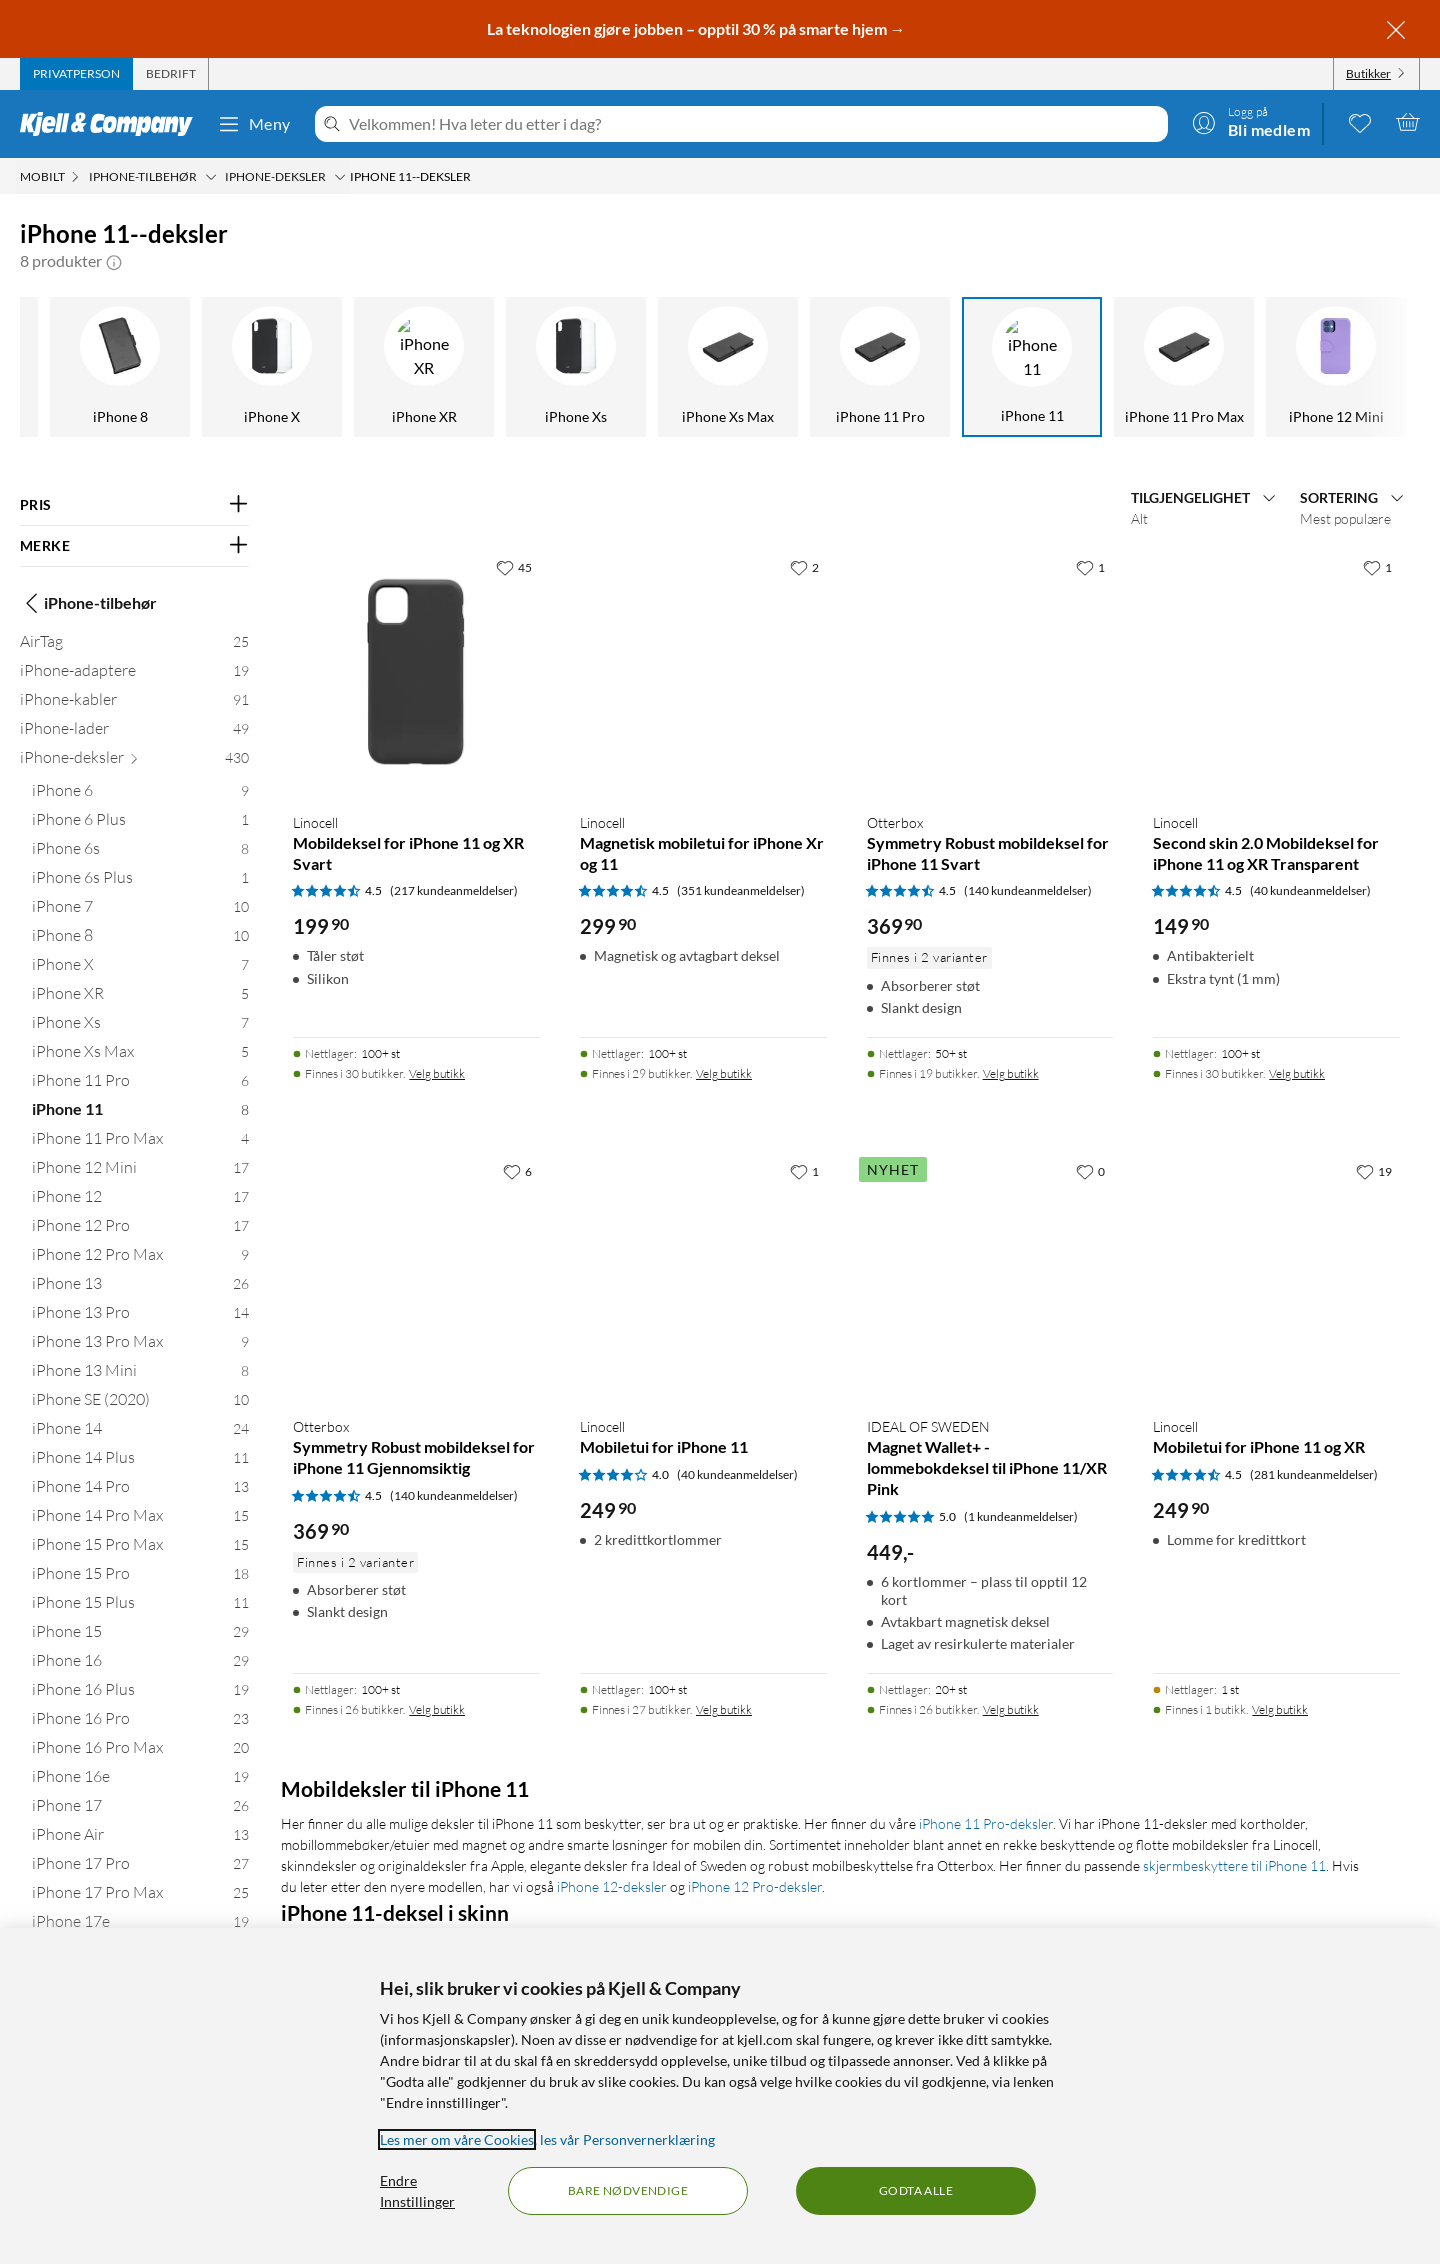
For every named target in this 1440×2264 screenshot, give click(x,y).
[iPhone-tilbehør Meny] (211, 177)
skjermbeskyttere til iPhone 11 (1234, 1865)
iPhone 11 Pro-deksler (986, 1823)
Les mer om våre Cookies (457, 2139)
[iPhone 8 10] (140, 939)
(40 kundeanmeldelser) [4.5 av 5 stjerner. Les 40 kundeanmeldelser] (1310, 890)
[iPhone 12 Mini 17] (140, 1171)
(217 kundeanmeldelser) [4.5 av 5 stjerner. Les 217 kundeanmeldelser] (454, 890)
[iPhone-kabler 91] (134, 703)
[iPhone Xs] (264, 367)
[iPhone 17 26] (140, 1809)
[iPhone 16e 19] (140, 1780)
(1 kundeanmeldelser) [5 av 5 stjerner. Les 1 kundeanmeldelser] (1021, 1516)
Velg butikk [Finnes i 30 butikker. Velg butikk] (437, 1073)
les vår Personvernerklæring (627, 2139)
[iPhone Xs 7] (140, 1026)
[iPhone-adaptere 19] (134, 674)
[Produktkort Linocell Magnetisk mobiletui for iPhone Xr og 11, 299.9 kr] (703, 672)
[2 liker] (804, 567)
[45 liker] (514, 567)
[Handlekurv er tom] (1408, 122)
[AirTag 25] (134, 645)
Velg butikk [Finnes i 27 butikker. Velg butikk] (724, 1709)
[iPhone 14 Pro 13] (140, 1490)
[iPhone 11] (720, 367)
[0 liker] (1090, 1171)
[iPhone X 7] (140, 968)
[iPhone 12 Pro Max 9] (140, 1258)
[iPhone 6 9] (140, 794)
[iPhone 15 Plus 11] (140, 1606)
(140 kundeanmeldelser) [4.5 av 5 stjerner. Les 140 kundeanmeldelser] (1028, 890)
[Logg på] (1251, 122)
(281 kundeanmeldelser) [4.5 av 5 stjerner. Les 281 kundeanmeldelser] (1314, 1474)
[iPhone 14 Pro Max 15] (140, 1519)
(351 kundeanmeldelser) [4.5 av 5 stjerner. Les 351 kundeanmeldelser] (741, 890)
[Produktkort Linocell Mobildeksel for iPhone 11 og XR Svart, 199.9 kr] (416, 672)
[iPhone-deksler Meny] (340, 177)
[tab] (76, 74)
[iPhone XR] (112, 367)
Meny (254, 124)
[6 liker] (517, 1171)
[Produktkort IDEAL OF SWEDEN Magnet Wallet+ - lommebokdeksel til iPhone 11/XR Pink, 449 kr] (990, 1276)
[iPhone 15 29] (140, 1635)
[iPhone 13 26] (140, 1287)
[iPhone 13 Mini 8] (140, 1374)
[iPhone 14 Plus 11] (140, 1461)
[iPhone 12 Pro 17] (140, 1229)
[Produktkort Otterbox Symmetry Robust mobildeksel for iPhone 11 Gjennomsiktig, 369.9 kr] (416, 1276)
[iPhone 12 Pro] (1328, 367)
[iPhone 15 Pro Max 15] (140, 1548)
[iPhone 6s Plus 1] (140, 881)
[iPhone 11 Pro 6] (140, 1084)
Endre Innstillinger (417, 2191)
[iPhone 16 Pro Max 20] (140, 1751)
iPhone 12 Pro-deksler (755, 1886)
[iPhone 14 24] (140, 1432)
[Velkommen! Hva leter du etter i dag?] (754, 124)
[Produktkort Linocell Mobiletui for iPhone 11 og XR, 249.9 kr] (1276, 1276)
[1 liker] (1090, 567)
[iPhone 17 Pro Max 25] (140, 1896)
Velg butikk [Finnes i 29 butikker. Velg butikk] (724, 1073)
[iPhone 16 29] (140, 1664)
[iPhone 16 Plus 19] (140, 1693)
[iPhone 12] (1176, 367)
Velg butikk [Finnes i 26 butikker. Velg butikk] (437, 1709)
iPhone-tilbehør (88, 603)
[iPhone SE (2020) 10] (140, 1403)
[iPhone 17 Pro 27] (140, 1867)
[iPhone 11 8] (140, 1113)
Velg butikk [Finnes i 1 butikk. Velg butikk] (1280, 1709)
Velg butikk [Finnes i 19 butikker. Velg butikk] (1011, 1073)
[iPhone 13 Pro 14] (140, 1316)
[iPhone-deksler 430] (134, 761)
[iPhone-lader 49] (134, 732)
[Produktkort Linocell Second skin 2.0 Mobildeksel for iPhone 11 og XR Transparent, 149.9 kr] (1276, 672)
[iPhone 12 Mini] (1024, 367)
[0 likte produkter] (1360, 122)
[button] (114, 261)
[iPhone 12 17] (140, 1200)
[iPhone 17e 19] (140, 1925)
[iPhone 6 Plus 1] (140, 823)
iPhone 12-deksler (612, 1886)
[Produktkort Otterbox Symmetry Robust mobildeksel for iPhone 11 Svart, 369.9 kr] (990, 672)
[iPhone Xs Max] (416, 367)
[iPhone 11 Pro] (568, 367)
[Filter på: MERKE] (134, 546)
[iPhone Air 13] (140, 1838)
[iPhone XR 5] (140, 997)
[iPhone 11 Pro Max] (872, 367)
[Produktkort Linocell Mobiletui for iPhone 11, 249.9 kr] (703, 1276)
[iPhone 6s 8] (140, 852)
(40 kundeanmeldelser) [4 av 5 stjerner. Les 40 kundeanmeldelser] (737, 1474)
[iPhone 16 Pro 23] (140, 1722)
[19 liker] (1374, 1171)
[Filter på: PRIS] (134, 505)
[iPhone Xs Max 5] (140, 1055)
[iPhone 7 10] (140, 910)
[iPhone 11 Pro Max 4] (140, 1142)
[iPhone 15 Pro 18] (140, 1577)
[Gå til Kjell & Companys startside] (112, 124)
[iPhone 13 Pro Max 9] (140, 1345)
